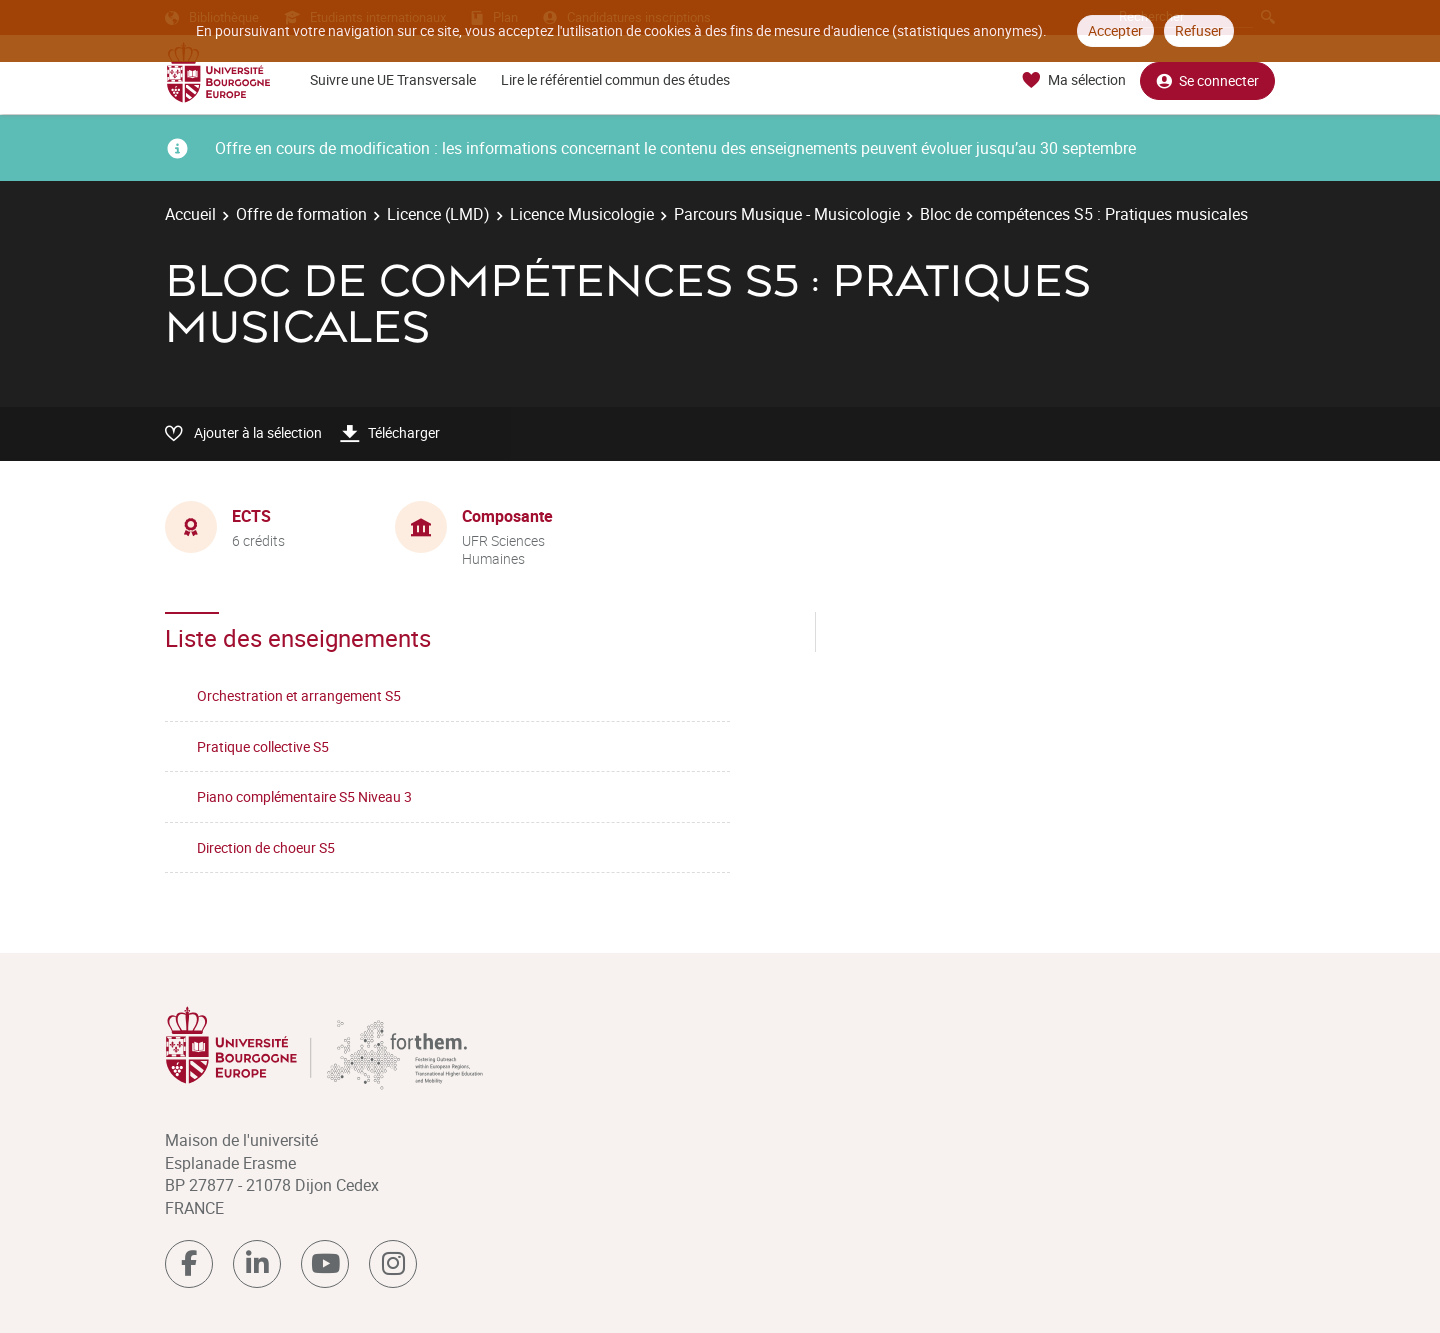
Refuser (1199, 30)
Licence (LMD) (438, 214)
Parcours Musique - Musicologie (787, 214)
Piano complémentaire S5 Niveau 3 (304, 796)
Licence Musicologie (582, 214)
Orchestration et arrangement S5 (299, 695)
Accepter (1115, 30)
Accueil (190, 214)
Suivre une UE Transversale (393, 79)
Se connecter (1207, 80)
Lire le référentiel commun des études (615, 79)
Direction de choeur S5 (266, 847)
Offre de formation (301, 214)
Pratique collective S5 (263, 746)
